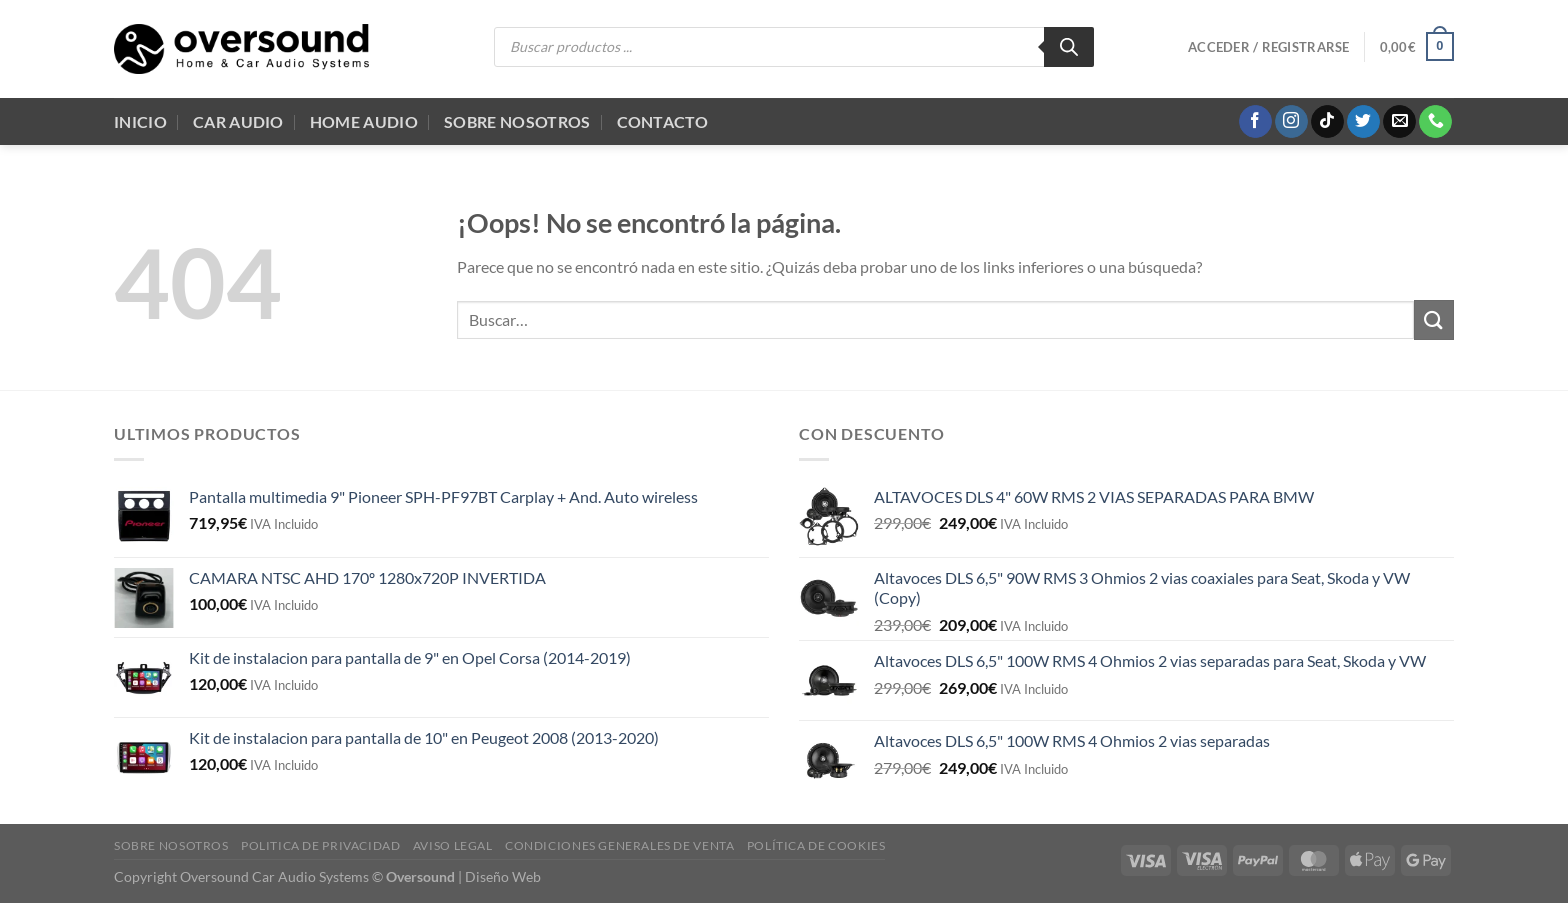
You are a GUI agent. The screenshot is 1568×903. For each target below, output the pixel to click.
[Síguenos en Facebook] (1255, 122)
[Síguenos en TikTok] (1327, 122)
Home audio (364, 121)
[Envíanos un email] (1399, 122)
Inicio (140, 121)
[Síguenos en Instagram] (1291, 122)
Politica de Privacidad (320, 845)
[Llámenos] (1435, 122)
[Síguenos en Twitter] (1363, 122)
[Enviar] (1434, 319)
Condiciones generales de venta (619, 845)
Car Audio (238, 121)
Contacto (663, 121)
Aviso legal (453, 845)
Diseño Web (503, 876)
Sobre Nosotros (517, 121)
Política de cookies (816, 845)
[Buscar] (1069, 47)
